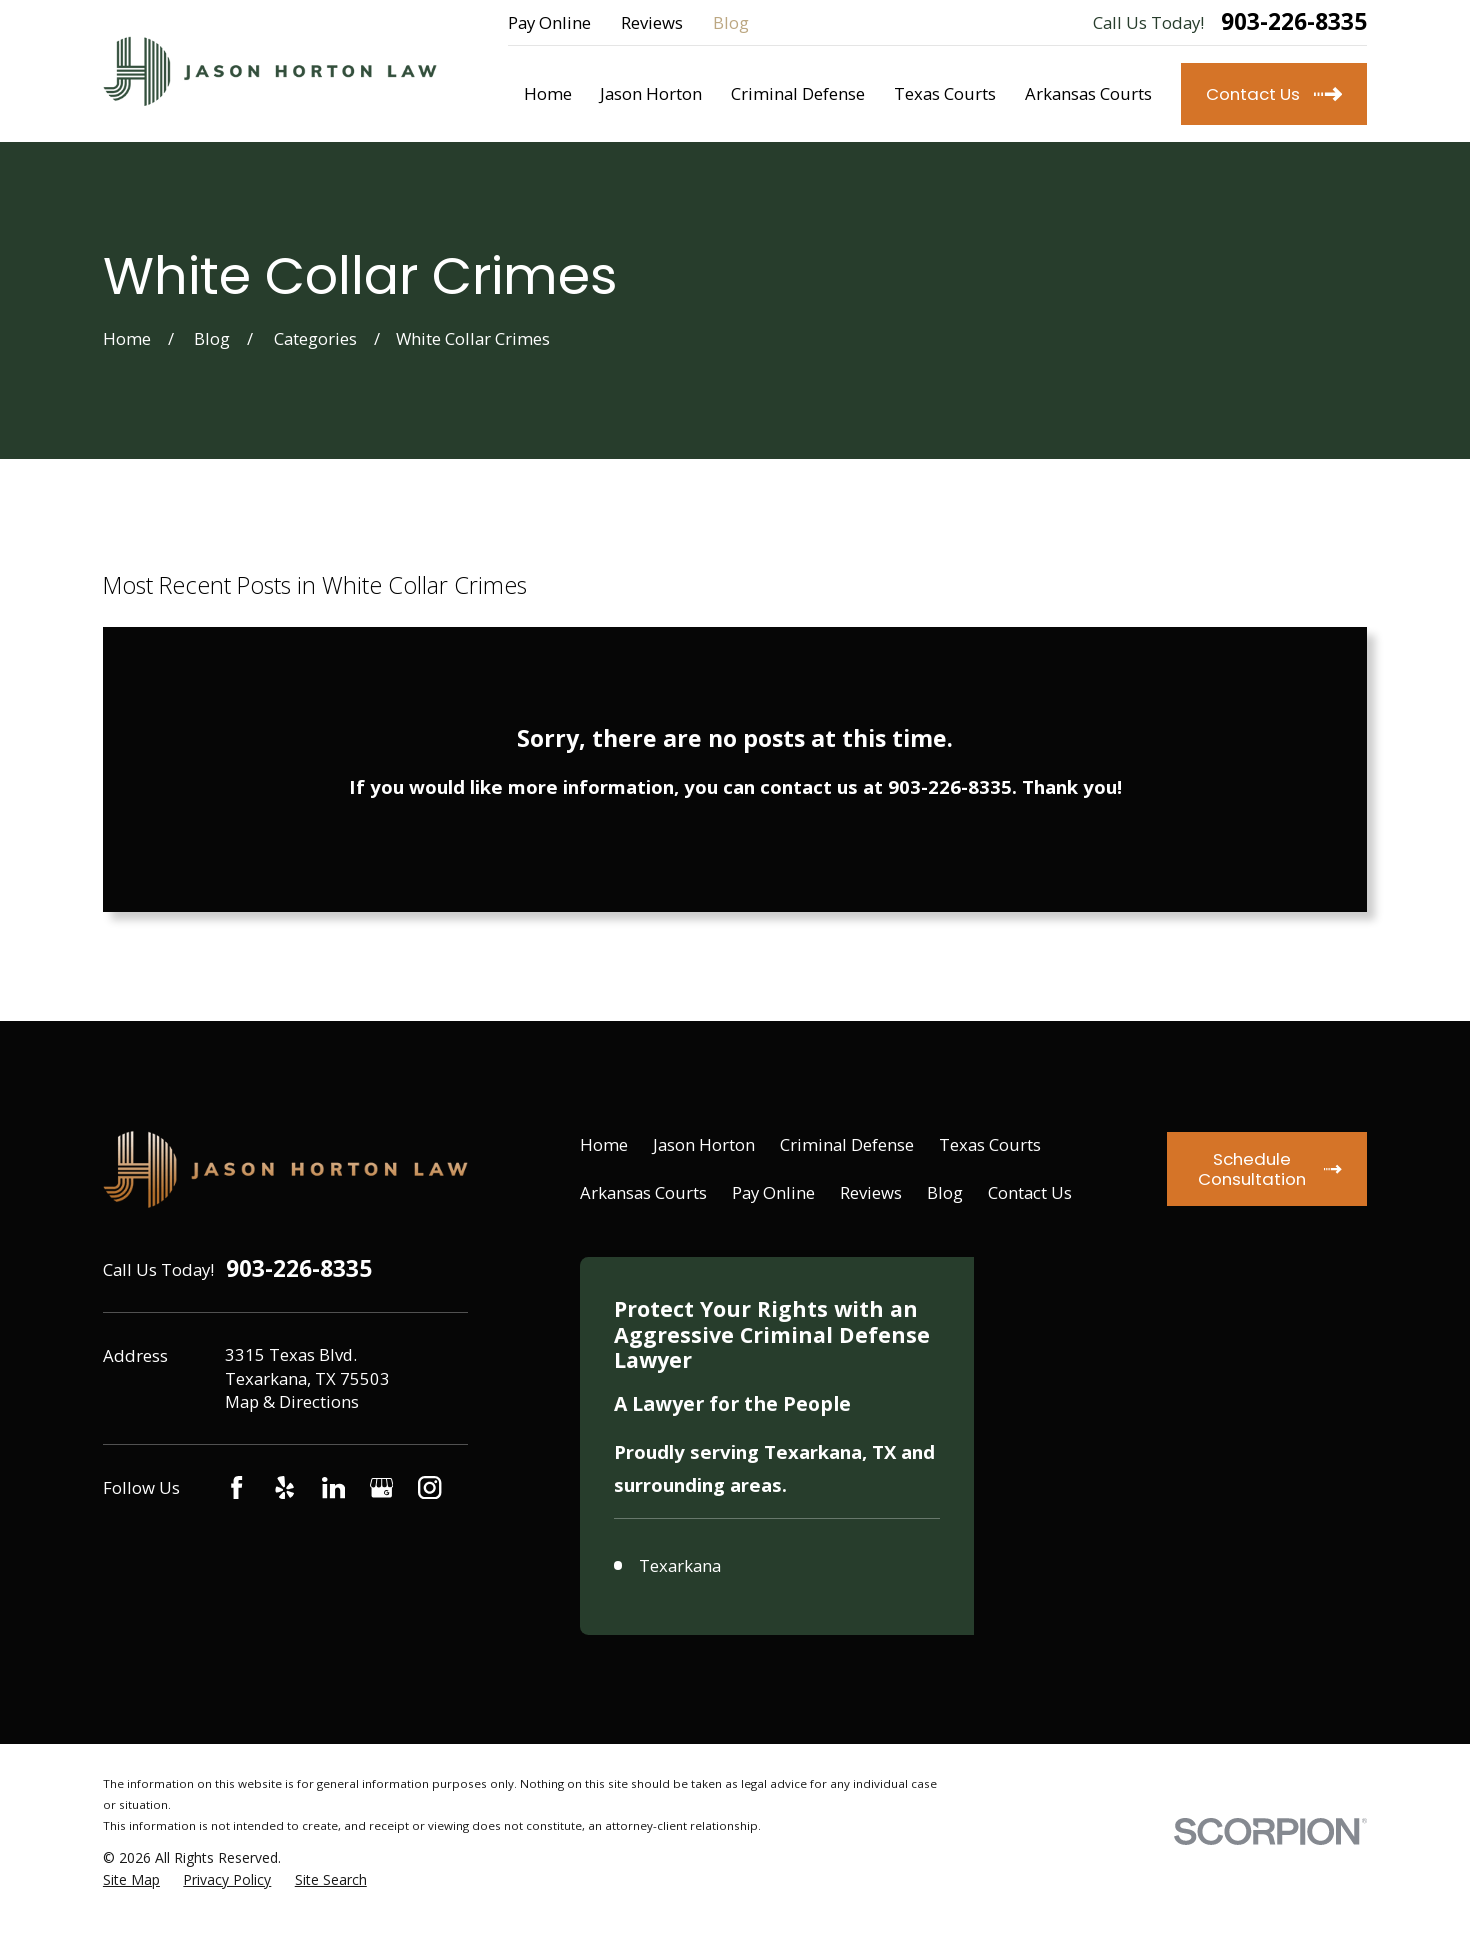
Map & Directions (292, 1401)
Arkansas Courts (643, 1192)
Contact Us (1030, 1192)
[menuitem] (131, 1895)
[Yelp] (284, 1487)
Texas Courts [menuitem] (945, 93)
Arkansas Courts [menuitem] (1088, 93)
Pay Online (549, 22)
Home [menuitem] (548, 93)
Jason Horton (704, 1144)
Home (604, 1144)
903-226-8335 (1294, 22)
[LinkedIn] (333, 1487)
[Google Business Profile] (381, 1487)
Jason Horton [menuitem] (651, 93)
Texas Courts (990, 1144)
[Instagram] (429, 1487)
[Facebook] (236, 1487)
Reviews (652, 22)
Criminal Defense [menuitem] (798, 93)
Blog (731, 22)
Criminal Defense (847, 1144)
